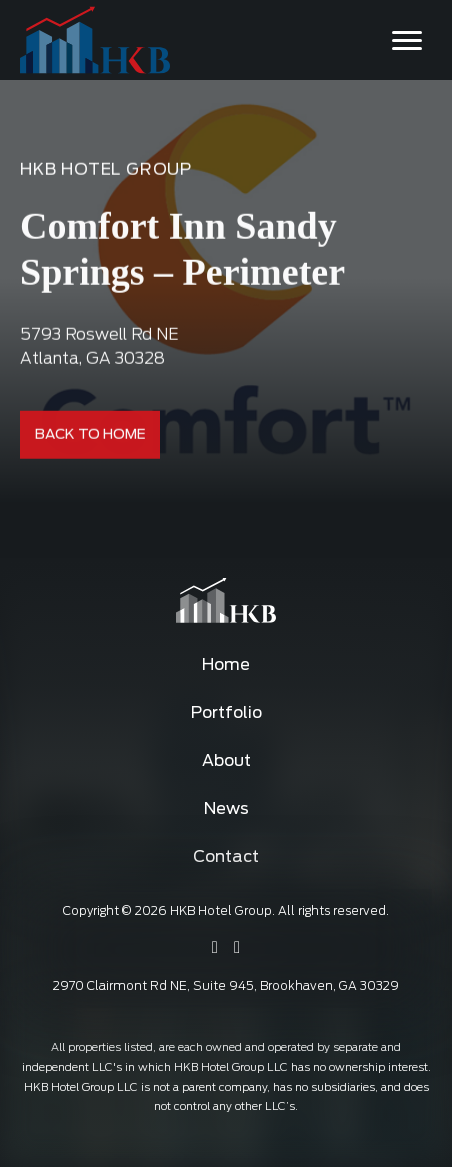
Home (226, 665)
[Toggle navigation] (407, 40)
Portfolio (226, 713)
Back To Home (90, 435)
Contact (226, 857)
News (226, 809)
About (226, 761)
